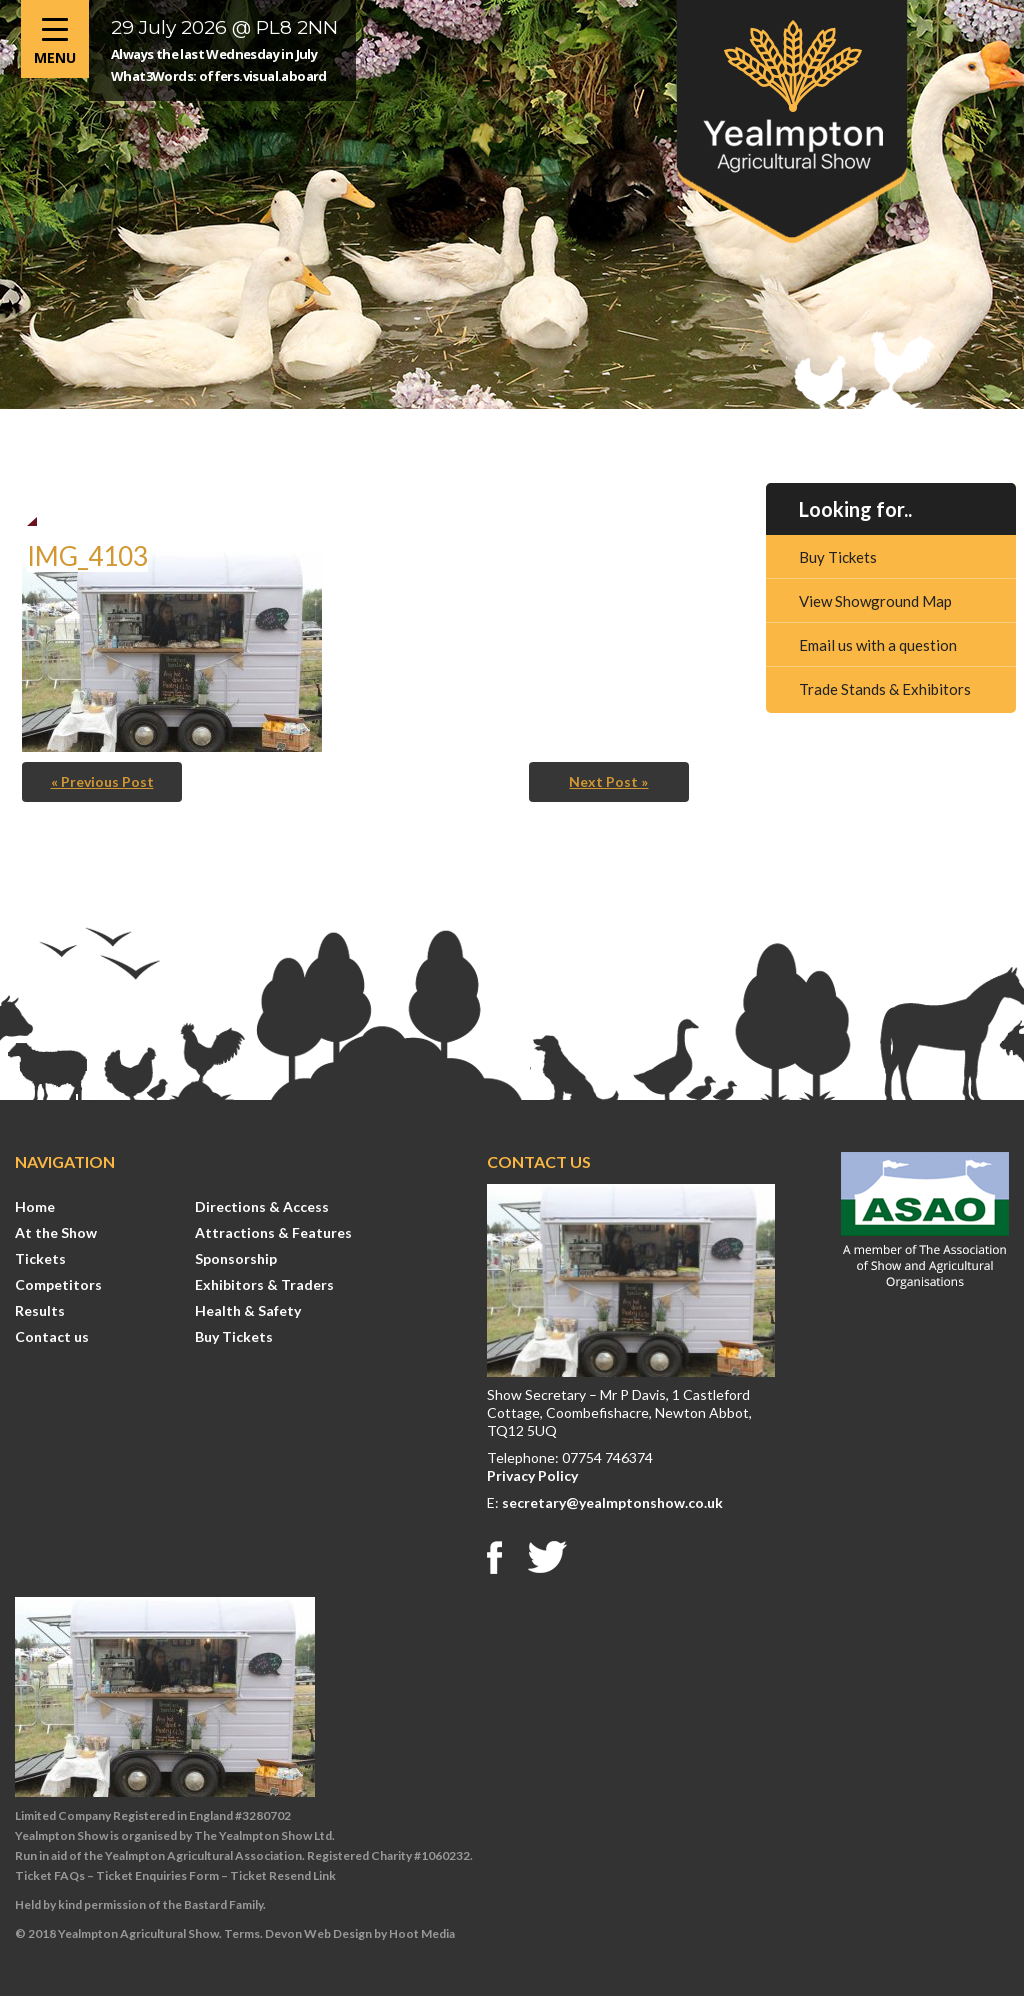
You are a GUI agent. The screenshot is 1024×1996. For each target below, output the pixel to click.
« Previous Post (102, 781)
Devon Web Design (318, 1933)
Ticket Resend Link (283, 1875)
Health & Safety (248, 1310)
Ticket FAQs (50, 1875)
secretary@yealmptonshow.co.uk (612, 1502)
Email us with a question (878, 645)
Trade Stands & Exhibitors (885, 689)
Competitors (58, 1284)
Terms (242, 1933)
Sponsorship (236, 1258)
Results (40, 1310)
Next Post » (608, 781)
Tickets (40, 1258)
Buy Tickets (838, 557)
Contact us (52, 1336)
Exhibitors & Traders (264, 1284)
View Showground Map (875, 601)
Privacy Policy (532, 1475)
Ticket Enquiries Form (157, 1875)
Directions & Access (262, 1206)
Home (35, 1206)
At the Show (56, 1232)
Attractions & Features (273, 1232)
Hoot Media (422, 1933)
